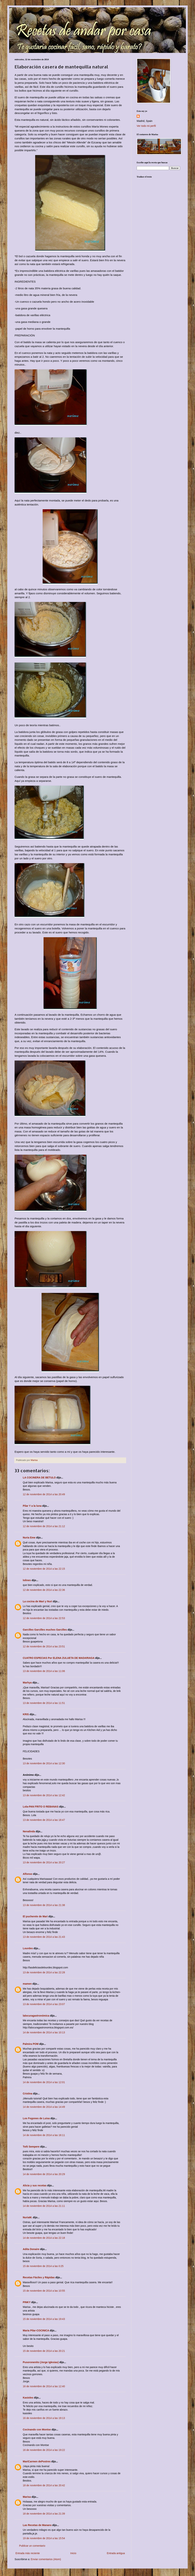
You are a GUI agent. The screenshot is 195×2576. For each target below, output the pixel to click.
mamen (27, 1983)
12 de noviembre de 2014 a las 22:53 (44, 1618)
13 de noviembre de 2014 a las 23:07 (44, 2004)
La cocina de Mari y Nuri (37, 1601)
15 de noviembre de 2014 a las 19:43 (44, 2319)
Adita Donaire (31, 2249)
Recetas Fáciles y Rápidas (39, 2277)
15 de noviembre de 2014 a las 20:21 (44, 2350)
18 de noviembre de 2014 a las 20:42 (44, 2485)
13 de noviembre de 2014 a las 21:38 (44, 1905)
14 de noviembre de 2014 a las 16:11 (44, 2135)
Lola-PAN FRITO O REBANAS (40, 1806)
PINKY (27, 2302)
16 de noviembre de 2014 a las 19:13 (44, 2418)
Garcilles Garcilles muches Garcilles (45, 1629)
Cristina (27, 2093)
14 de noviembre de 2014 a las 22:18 (44, 2237)
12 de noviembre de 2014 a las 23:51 (44, 1646)
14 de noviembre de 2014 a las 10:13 (44, 2032)
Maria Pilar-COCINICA (36, 2330)
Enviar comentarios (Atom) (46, 2559)
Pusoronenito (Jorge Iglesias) (41, 2362)
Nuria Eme (29, 1537)
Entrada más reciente (27, 2553)
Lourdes (28, 1948)
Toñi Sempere (31, 2146)
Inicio (73, 2553)
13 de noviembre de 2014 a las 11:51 (44, 1703)
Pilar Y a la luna (32, 1505)
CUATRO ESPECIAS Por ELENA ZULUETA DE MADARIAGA (58, 1657)
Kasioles (28, 2397)
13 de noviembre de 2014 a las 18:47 (44, 1819)
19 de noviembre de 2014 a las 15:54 (44, 2538)
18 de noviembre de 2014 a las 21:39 (44, 2513)
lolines (27, 1580)
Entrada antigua (116, 2553)
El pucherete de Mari (35, 1916)
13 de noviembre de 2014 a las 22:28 (44, 1972)
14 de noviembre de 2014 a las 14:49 (44, 2106)
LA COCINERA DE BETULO (39, 1477)
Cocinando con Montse (37, 2429)
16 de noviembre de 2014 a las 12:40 (44, 2386)
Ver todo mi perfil (146, 125)
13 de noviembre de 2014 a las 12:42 (44, 1795)
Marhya (27, 1682)
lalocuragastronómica (36, 2015)
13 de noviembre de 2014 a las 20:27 (44, 1862)
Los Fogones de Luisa (36, 2118)
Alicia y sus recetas (34, 2185)
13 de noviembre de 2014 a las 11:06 (44, 1671)
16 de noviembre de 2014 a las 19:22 (44, 2449)
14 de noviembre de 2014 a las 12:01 (44, 2082)
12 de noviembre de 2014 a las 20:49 (44, 1494)
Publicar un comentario (32, 2545)
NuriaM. (27, 2217)
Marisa (27, 2496)
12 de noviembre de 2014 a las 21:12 (44, 1526)
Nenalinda (29, 1831)
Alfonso (27, 1873)
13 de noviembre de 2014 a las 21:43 (44, 1936)
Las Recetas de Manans (37, 2525)
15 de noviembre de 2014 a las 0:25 (43, 2266)
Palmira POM (30, 2043)
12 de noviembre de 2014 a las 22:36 (44, 1589)
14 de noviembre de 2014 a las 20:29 (44, 2174)
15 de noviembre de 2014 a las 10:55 (44, 2290)
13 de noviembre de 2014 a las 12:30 (44, 1763)
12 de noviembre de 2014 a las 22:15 (44, 1568)
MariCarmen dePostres (37, 2461)
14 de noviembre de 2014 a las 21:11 (44, 2205)
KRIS (26, 1714)
